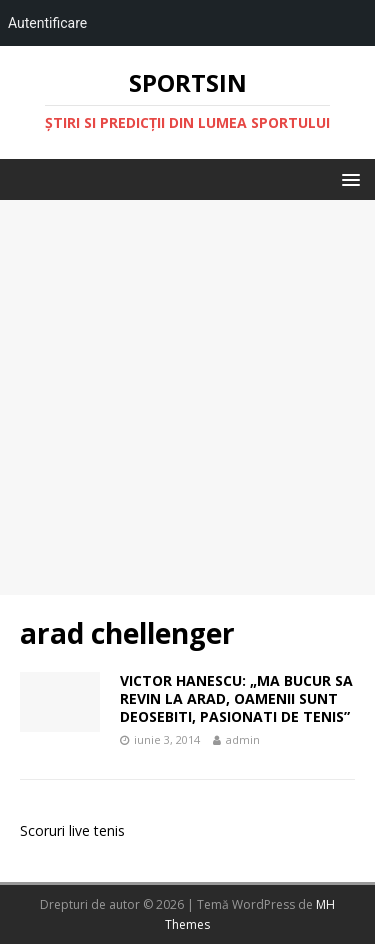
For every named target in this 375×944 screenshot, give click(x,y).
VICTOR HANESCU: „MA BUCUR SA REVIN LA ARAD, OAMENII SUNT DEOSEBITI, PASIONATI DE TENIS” (236, 698)
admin (243, 739)
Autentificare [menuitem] (47, 23)
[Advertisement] (187, 397)
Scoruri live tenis (72, 830)
